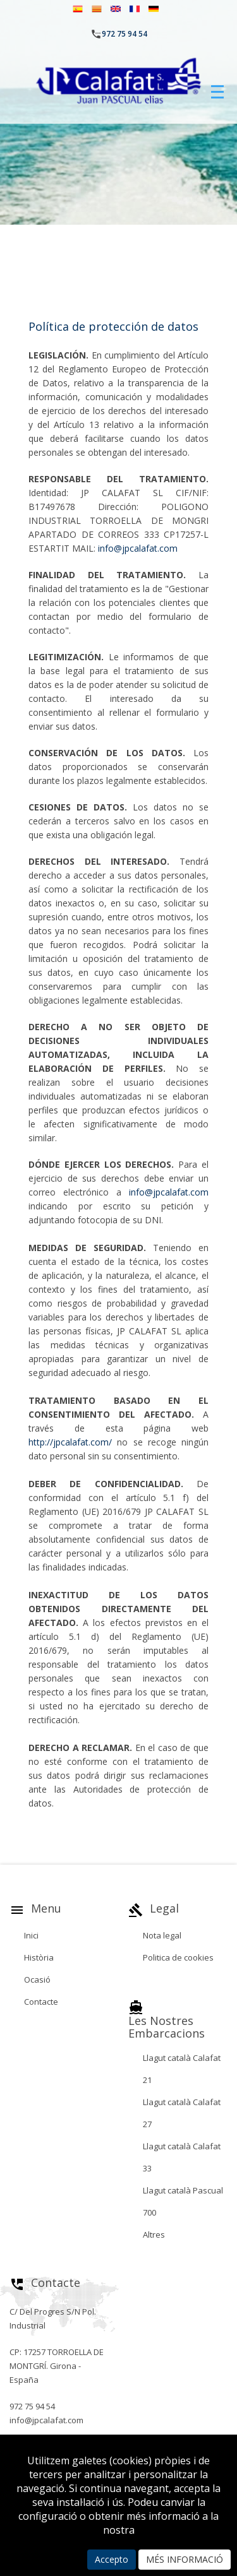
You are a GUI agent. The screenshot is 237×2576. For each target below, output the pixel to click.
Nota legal (162, 1935)
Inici (31, 1935)
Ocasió (37, 1979)
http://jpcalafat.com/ (70, 1442)
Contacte (41, 2001)
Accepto (111, 2559)
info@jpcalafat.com (138, 548)
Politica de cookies (178, 1957)
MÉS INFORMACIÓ (184, 2559)
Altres (154, 2234)
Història (39, 1957)
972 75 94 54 (124, 33)
